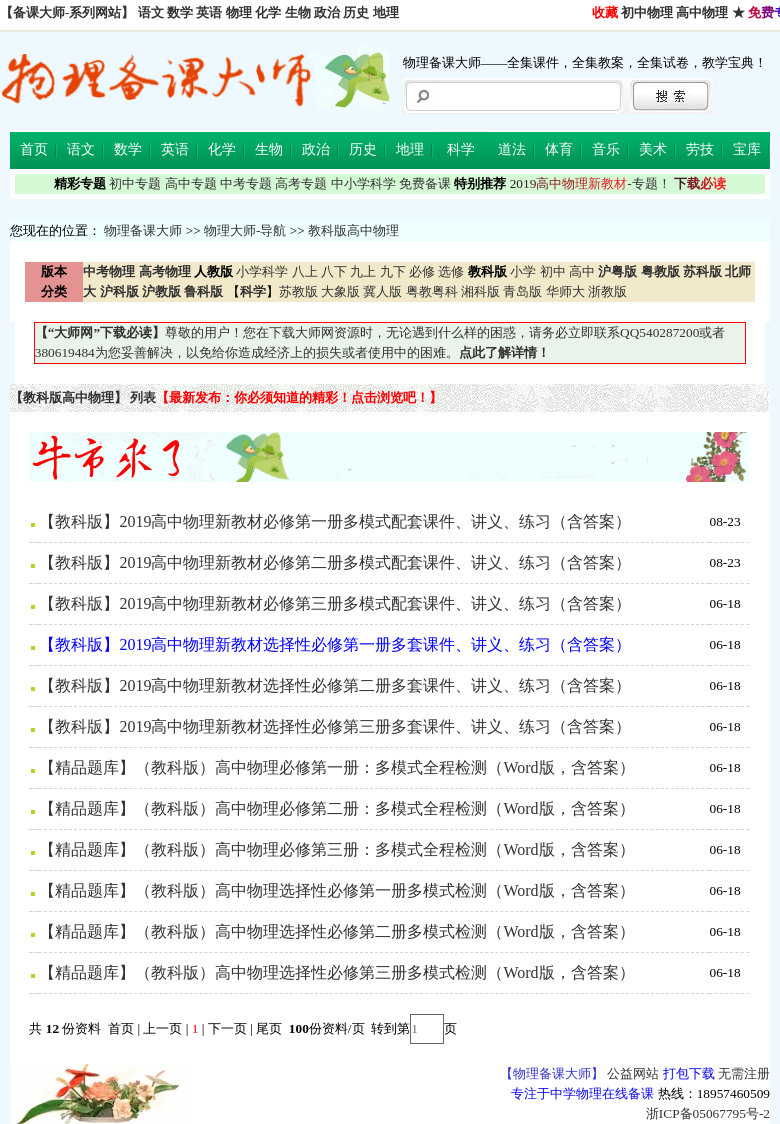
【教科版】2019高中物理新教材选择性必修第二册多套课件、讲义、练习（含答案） (335, 685)
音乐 (606, 149)
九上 (363, 271)
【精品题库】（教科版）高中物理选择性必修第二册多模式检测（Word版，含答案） (336, 931)
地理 (386, 12)
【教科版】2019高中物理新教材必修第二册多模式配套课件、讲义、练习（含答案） (335, 562)
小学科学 (262, 271)
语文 (151, 12)
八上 (305, 271)
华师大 (565, 291)
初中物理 (647, 12)
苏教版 (298, 291)
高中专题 (191, 183)
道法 (512, 149)
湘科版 (480, 291)
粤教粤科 (432, 291)
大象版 (340, 291)
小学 (523, 271)
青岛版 (522, 291)
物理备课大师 (143, 230)
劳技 (700, 149)
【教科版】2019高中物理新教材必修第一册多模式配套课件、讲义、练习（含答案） (335, 521)
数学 (180, 12)
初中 (553, 271)
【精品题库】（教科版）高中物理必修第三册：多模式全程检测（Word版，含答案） (336, 849)
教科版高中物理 (353, 230)
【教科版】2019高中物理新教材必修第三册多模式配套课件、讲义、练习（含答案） (335, 603)
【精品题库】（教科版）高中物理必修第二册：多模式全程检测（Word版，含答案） (336, 808)
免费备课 (425, 183)
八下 (334, 271)
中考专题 (246, 183)
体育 (559, 149)
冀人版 (382, 291)
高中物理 (702, 12)
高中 (582, 271)
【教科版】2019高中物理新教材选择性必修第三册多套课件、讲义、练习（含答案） (335, 726)
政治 (327, 12)
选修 (451, 271)
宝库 (747, 149)
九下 (393, 271)
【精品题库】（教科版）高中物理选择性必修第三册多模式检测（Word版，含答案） (336, 972)
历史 (356, 12)
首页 (34, 149)
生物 (298, 12)
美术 (653, 149)
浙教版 (607, 291)
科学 (461, 149)
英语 (209, 12)
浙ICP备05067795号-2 (708, 1113)
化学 (268, 12)
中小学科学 (363, 183)
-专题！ (590, 183)
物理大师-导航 (245, 230)
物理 (239, 12)
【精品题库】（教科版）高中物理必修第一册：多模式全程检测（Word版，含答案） (336, 767)
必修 (422, 271)
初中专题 (135, 183)
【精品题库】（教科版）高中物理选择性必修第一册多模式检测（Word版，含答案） (336, 890)
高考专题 (301, 183)
